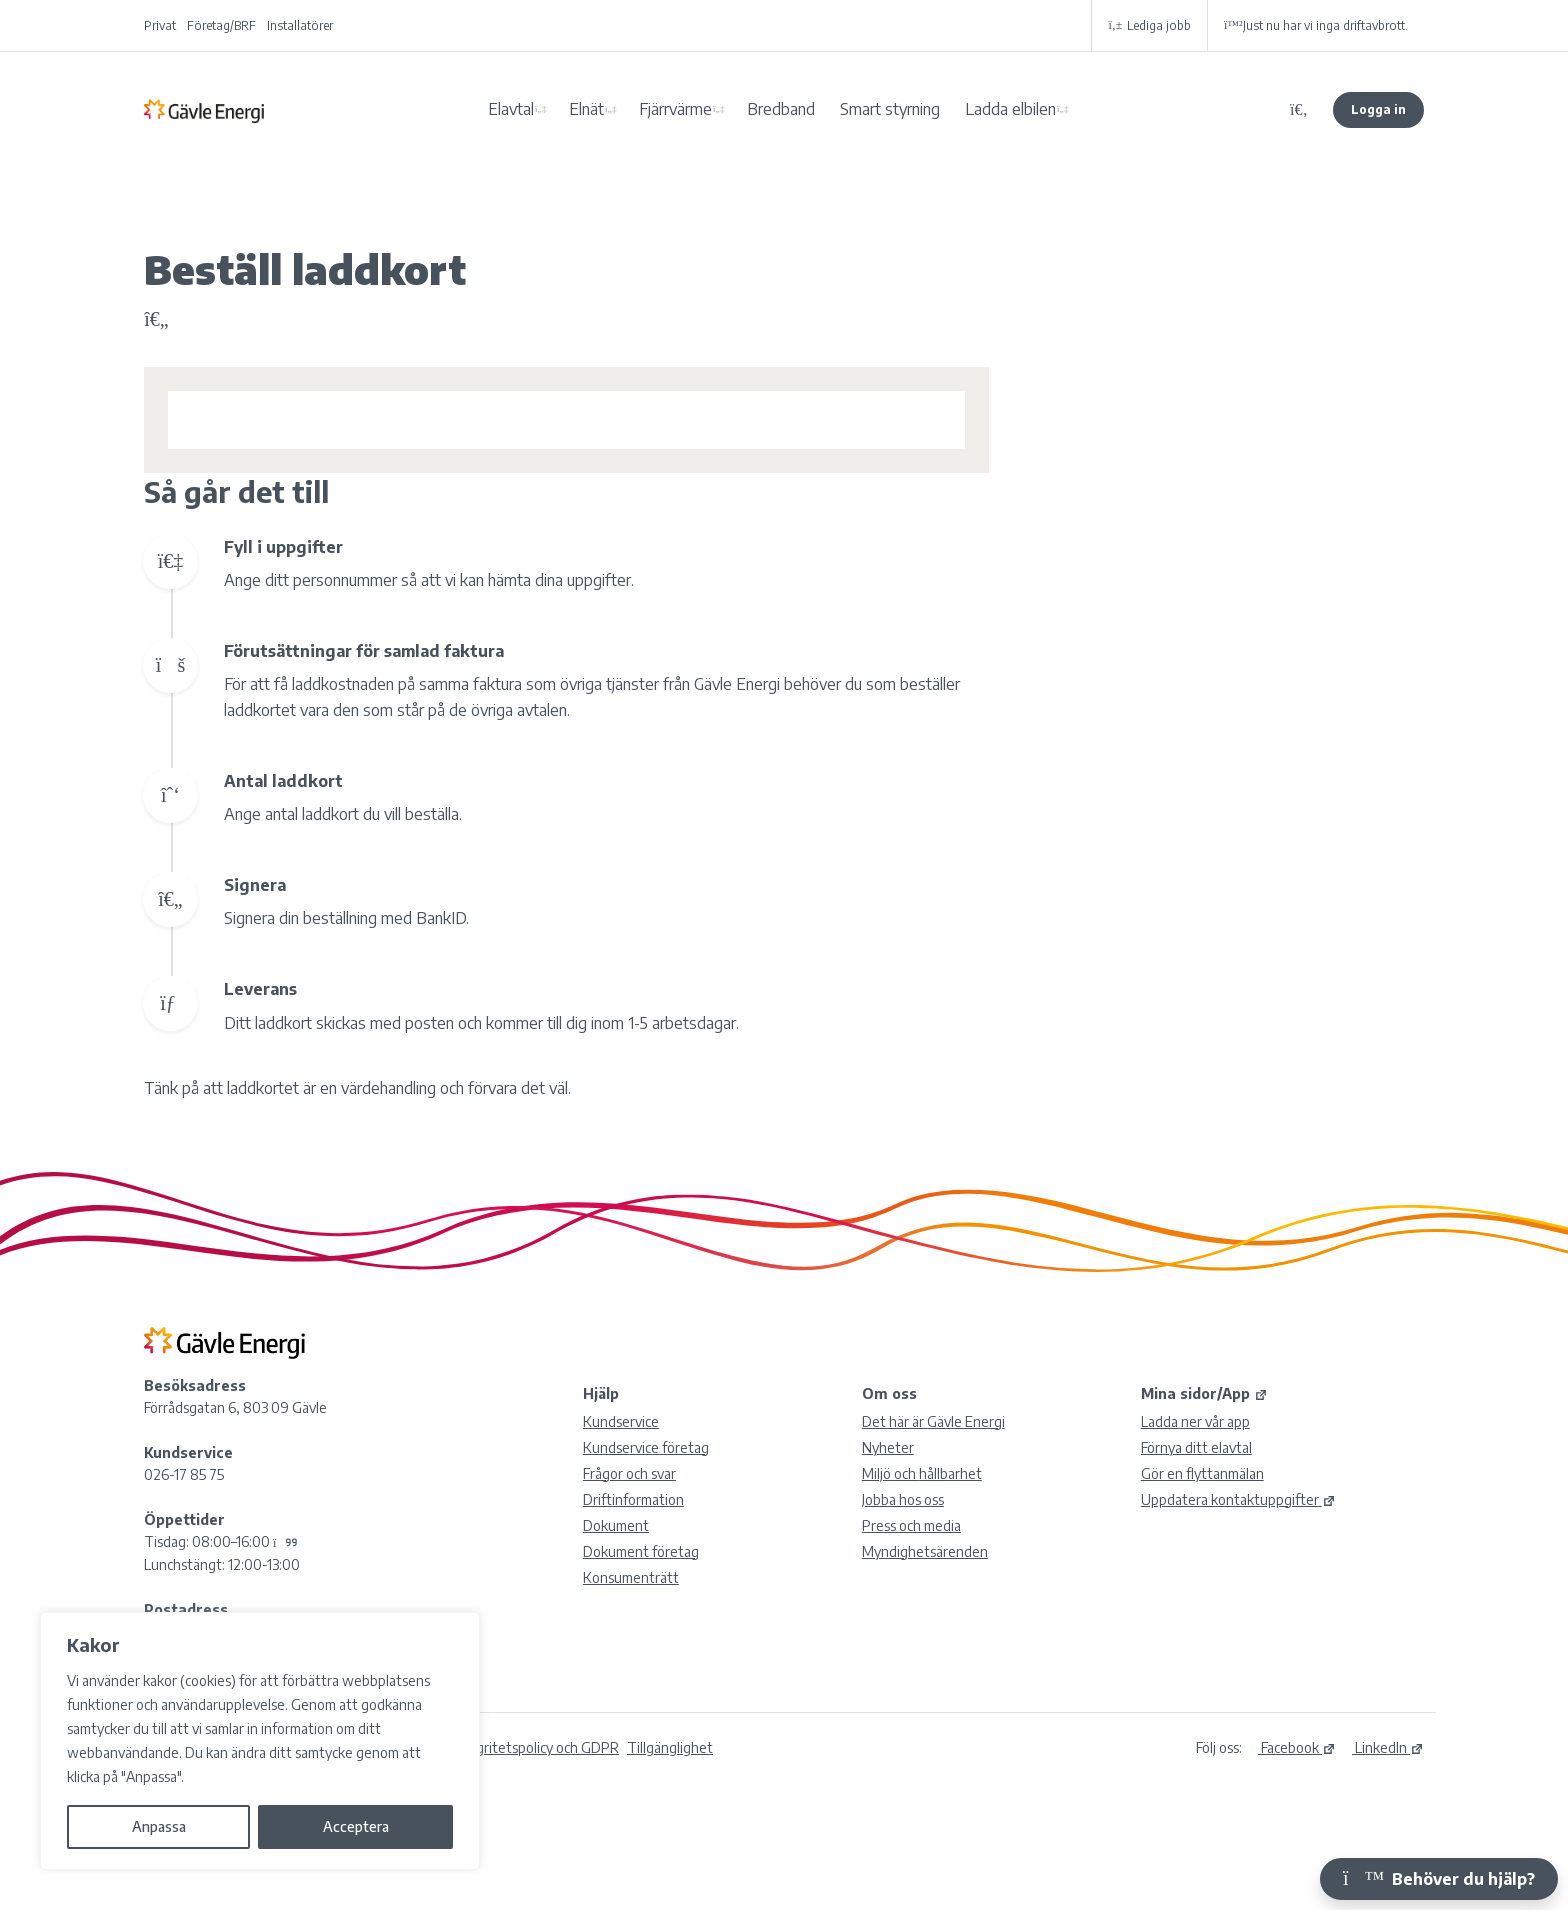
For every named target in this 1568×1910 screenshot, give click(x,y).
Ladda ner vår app (1195, 1421)
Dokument (616, 1525)
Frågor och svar (629, 1473)
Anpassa (159, 1826)
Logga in (1378, 109)
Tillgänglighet (670, 1747)
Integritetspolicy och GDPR (535, 1747)
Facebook (1297, 1747)
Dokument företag (641, 1551)
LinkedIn (1388, 1747)
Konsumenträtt (631, 1577)
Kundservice (621, 1421)
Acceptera (356, 1826)
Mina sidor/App (1204, 1393)
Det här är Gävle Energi (933, 1421)
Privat (160, 25)
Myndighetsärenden (925, 1551)
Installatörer (300, 25)
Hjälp (601, 1393)
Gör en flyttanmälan (1202, 1473)
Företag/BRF (221, 25)
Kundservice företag (646, 1447)
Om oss (889, 1393)
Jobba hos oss (903, 1499)
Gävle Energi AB (204, 110)
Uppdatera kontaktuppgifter (1238, 1499)
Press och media (911, 1525)
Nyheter (888, 1447)
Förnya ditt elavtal (1196, 1447)
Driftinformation (633, 1499)
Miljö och (922, 1473)
